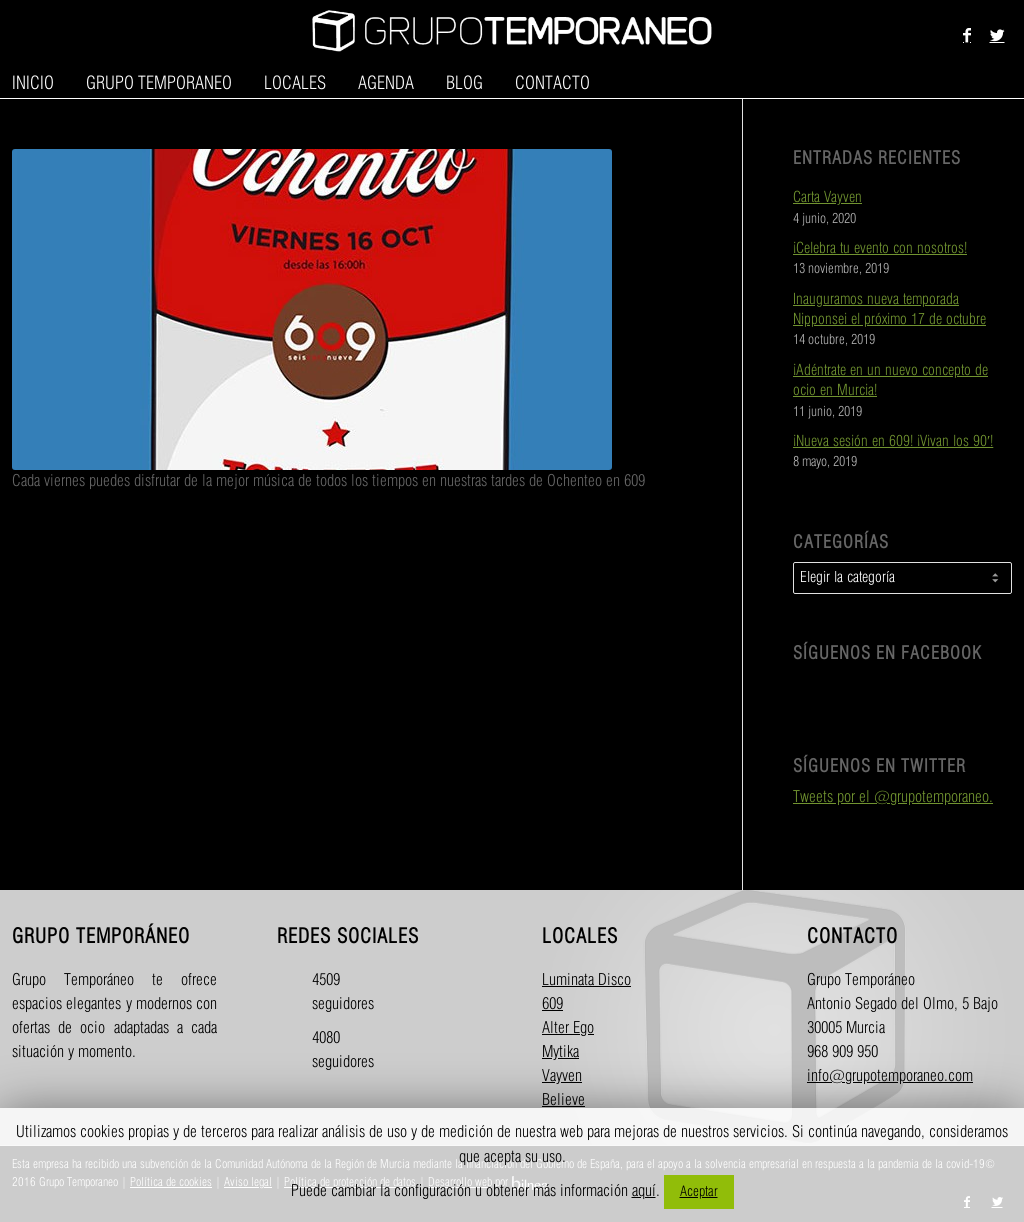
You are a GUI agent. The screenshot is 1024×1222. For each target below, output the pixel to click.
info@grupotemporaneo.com (890, 1076)
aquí (644, 1191)
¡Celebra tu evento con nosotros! (880, 249)
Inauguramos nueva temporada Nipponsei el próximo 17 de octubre (889, 310)
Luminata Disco (586, 980)
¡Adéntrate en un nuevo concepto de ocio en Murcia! (890, 381)
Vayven (562, 1076)
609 (552, 1004)
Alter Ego (568, 1028)
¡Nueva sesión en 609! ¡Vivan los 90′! (893, 442)
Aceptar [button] (699, 1191)
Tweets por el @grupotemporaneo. (893, 797)
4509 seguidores (329, 992)
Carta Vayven (827, 198)
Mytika (560, 1052)
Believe (563, 1100)
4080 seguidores (329, 1050)
